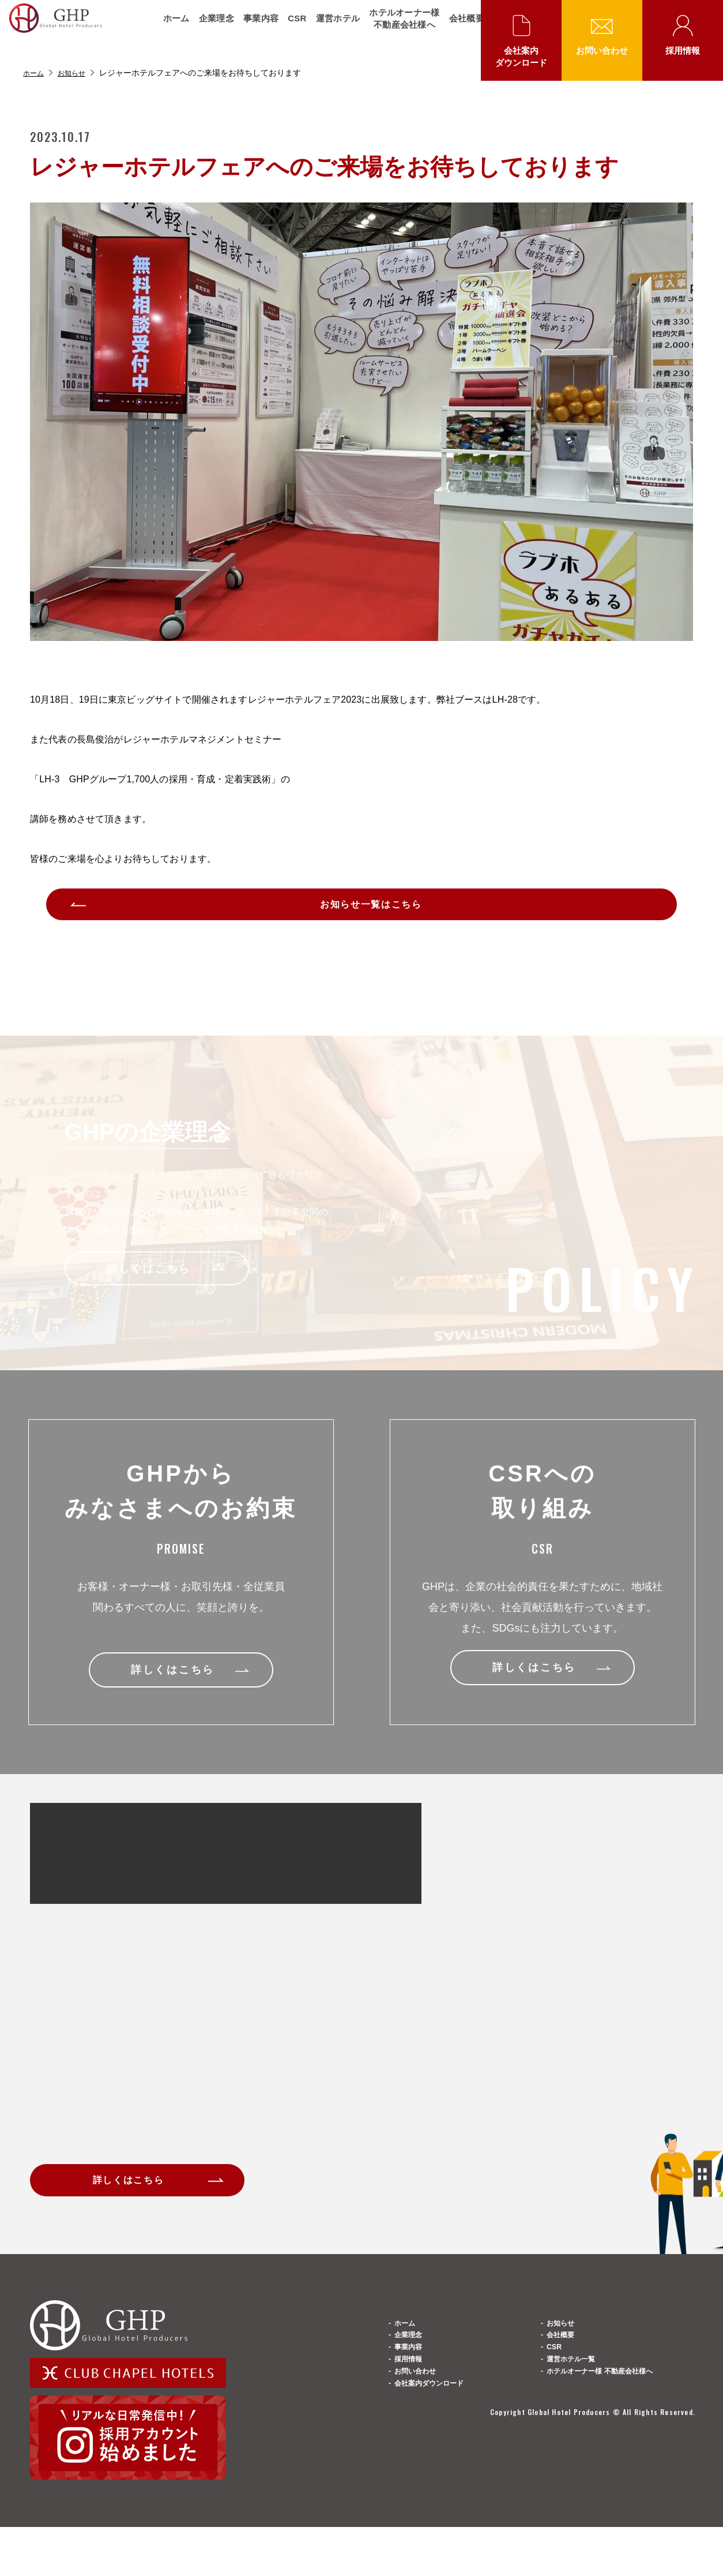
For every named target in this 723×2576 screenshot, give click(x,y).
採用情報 (682, 50)
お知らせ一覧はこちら (373, 910)
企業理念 (208, 29)
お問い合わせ (602, 50)
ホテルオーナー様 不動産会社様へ (617, 2460)
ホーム (168, 29)
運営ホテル (330, 29)
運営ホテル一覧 (579, 2434)
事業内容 (252, 29)
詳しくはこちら (139, 2198)
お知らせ (77, 72)
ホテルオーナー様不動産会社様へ (396, 29)
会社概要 (458, 29)
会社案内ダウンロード (521, 57)
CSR (289, 29)
